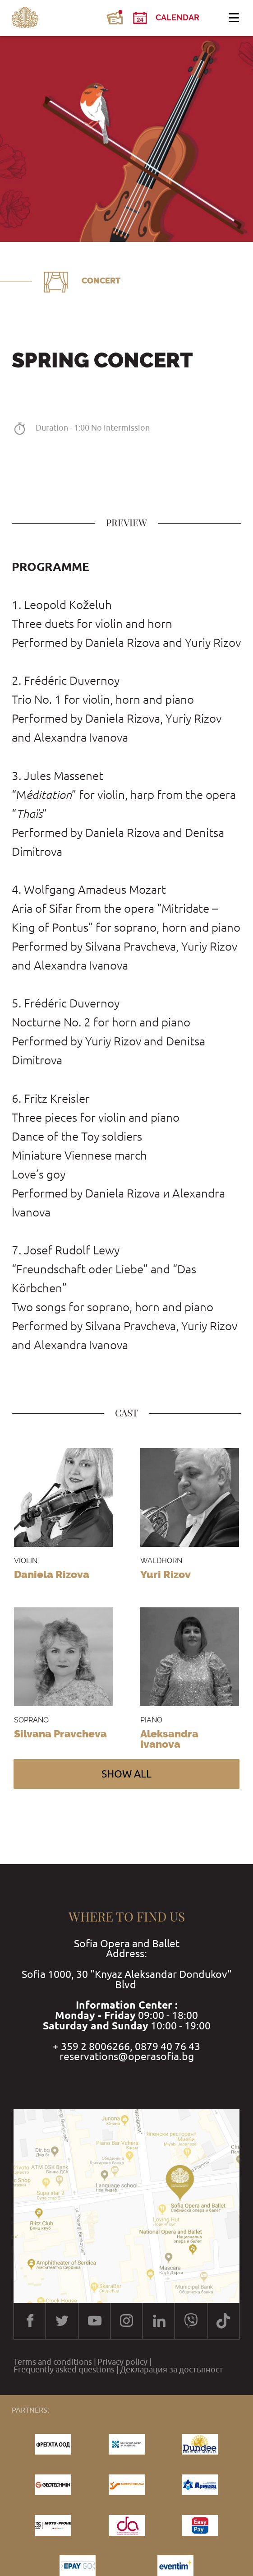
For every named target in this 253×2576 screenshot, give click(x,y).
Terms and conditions (53, 2362)
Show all (126, 1774)
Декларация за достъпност (171, 2370)
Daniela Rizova (51, 1574)
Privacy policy (122, 2362)
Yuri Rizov (165, 1574)
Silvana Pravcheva (60, 1734)
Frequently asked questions (64, 2370)
